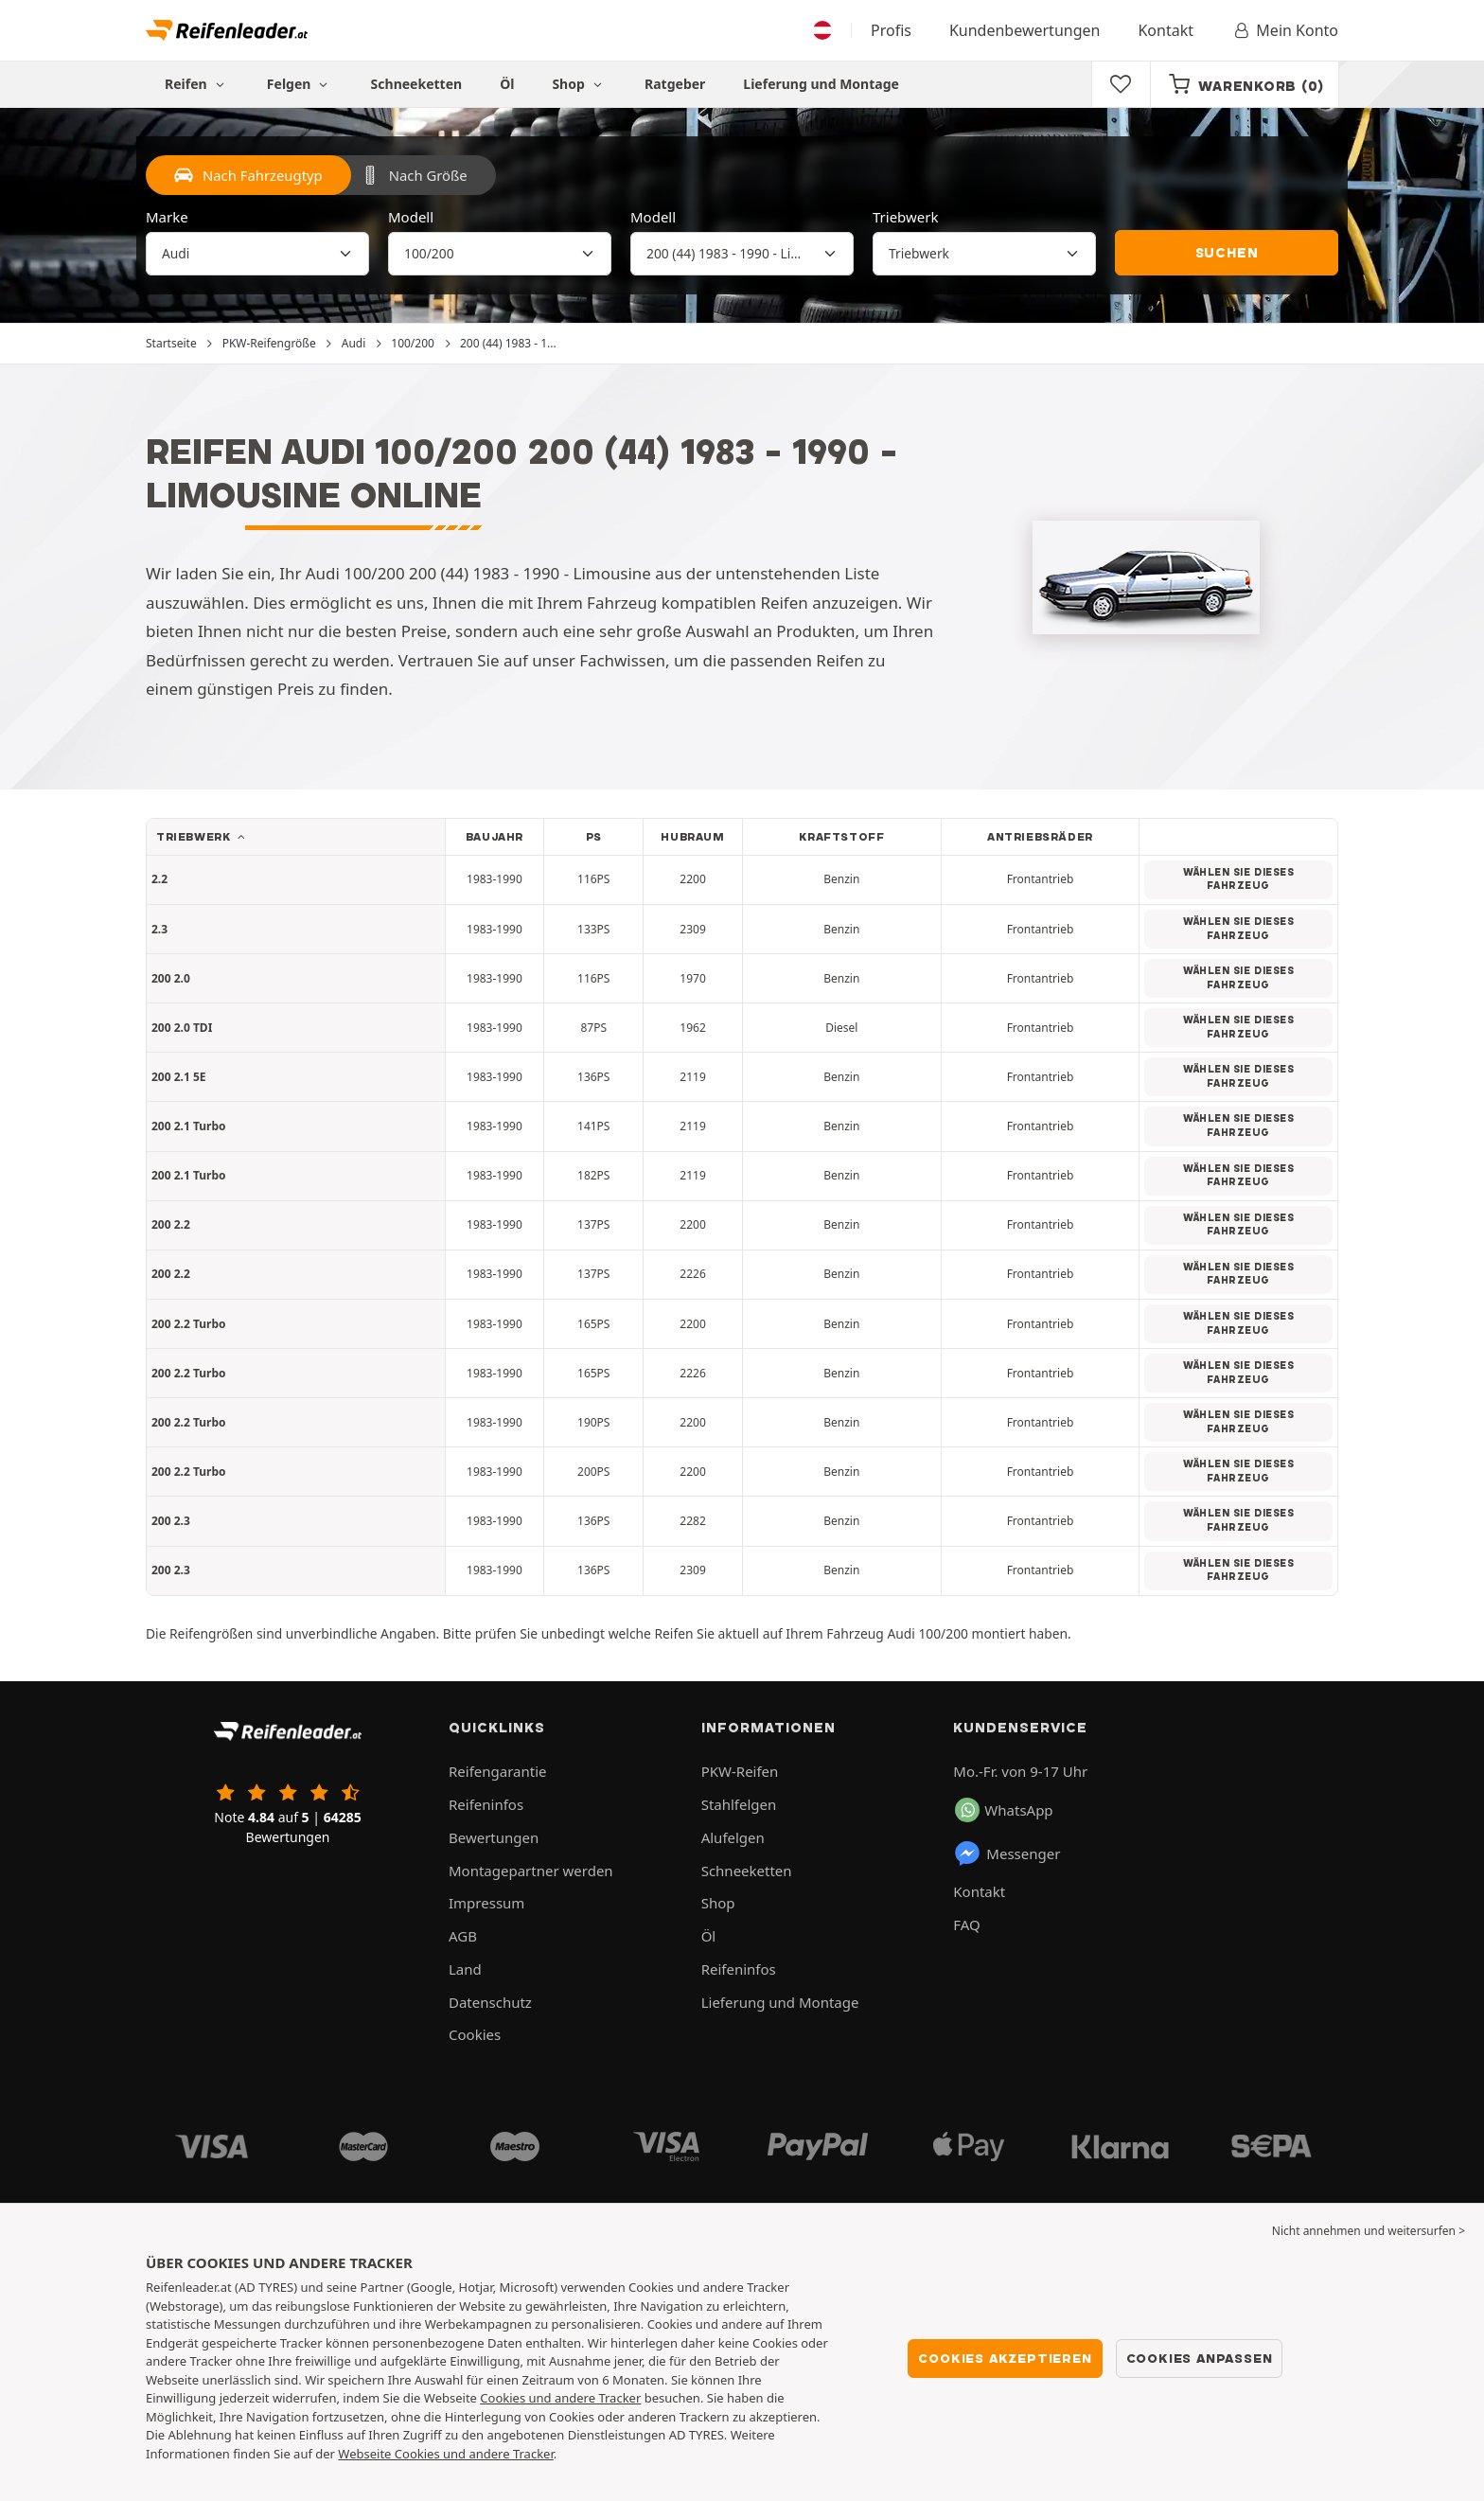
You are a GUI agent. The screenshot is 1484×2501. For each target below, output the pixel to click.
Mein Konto (1284, 30)
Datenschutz (490, 2002)
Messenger (1006, 1853)
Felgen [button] (300, 84)
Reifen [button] (197, 84)
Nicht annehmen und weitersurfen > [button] (1368, 2231)
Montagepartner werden (531, 1870)
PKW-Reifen (740, 1771)
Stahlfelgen (739, 1804)
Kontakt (1165, 30)
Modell (410, 216)
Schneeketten (417, 84)
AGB (463, 1935)
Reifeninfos (486, 1804)
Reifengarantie (498, 1771)
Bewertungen (494, 1837)
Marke (167, 216)
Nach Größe (414, 175)
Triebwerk (906, 216)
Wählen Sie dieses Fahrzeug (1238, 879)
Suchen (1227, 252)
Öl (507, 84)
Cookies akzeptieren (1004, 2358)
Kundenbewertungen (1025, 30)
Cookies (475, 2034)
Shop (579, 84)
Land (465, 1969)
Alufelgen (733, 1837)
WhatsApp (1003, 1810)
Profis (891, 30)
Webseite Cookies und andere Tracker (445, 2453)
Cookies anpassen (1199, 2358)
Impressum (486, 1902)
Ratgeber (675, 84)
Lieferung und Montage (821, 84)
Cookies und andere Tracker (560, 2397)
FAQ (966, 1924)
